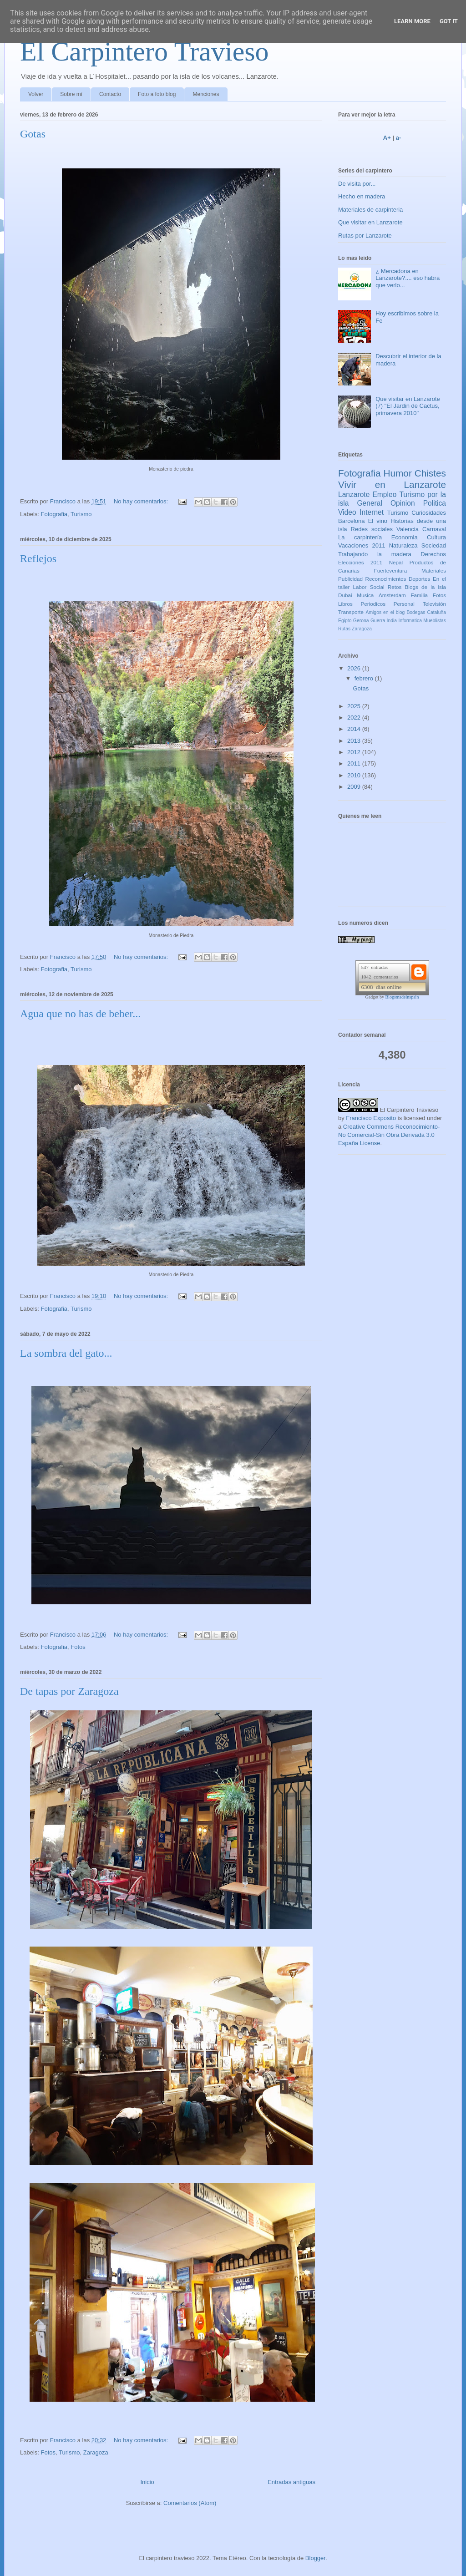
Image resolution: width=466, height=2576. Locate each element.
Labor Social (369, 587)
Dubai (345, 595)
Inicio (147, 2482)
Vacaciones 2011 (361, 545)
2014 (354, 728)
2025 (354, 706)
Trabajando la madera (374, 554)
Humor (397, 473)
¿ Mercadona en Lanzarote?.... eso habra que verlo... (407, 278)
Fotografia (54, 514)
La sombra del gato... (66, 1353)
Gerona (361, 620)
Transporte (351, 612)
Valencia (407, 529)
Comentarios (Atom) (189, 2503)
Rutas (344, 628)
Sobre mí (71, 94)
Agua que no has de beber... (80, 1013)
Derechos (433, 554)
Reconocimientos (385, 579)
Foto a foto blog (157, 94)
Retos (395, 587)
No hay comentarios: (142, 501)
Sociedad (433, 545)
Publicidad (350, 579)
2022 (354, 717)
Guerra (377, 620)
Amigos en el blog (385, 612)
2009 (354, 786)
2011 (354, 763)
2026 (354, 668)
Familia (419, 595)
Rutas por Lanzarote (365, 235)
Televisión (434, 604)
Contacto (110, 94)
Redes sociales (372, 529)
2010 (354, 775)
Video (347, 512)
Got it (449, 21)
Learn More (412, 21)
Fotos (78, 1646)
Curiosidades (428, 512)
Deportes (419, 579)
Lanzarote (354, 494)
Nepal (396, 562)
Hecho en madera (361, 196)
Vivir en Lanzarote (392, 484)
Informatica (410, 620)
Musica (365, 595)
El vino (377, 520)
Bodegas (415, 612)
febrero (365, 678)
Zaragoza (95, 2452)
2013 (354, 740)
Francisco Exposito (371, 1118)
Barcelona (351, 520)
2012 (354, 752)
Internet (372, 512)
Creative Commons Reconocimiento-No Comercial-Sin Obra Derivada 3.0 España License (389, 1134)
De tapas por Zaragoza (69, 1691)
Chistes (430, 473)
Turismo (81, 514)
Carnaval (434, 529)
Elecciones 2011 (360, 562)
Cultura (436, 537)
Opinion (402, 503)
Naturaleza (403, 545)
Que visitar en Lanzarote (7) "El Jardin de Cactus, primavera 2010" (407, 406)
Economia (404, 537)
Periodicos (373, 604)
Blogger (315, 2558)
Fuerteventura (390, 570)
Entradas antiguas (291, 2482)
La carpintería (360, 537)
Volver (35, 94)
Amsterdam (392, 595)
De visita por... (356, 183)
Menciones (205, 94)
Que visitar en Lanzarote (370, 222)
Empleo (384, 494)
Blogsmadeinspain (402, 996)
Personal (404, 604)
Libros (345, 604)
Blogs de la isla (425, 587)
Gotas (33, 134)
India (392, 620)
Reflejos (38, 558)
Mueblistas (434, 620)
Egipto (344, 620)
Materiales (433, 570)
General (369, 503)
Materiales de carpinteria (370, 209)
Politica (434, 503)
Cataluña (436, 612)
